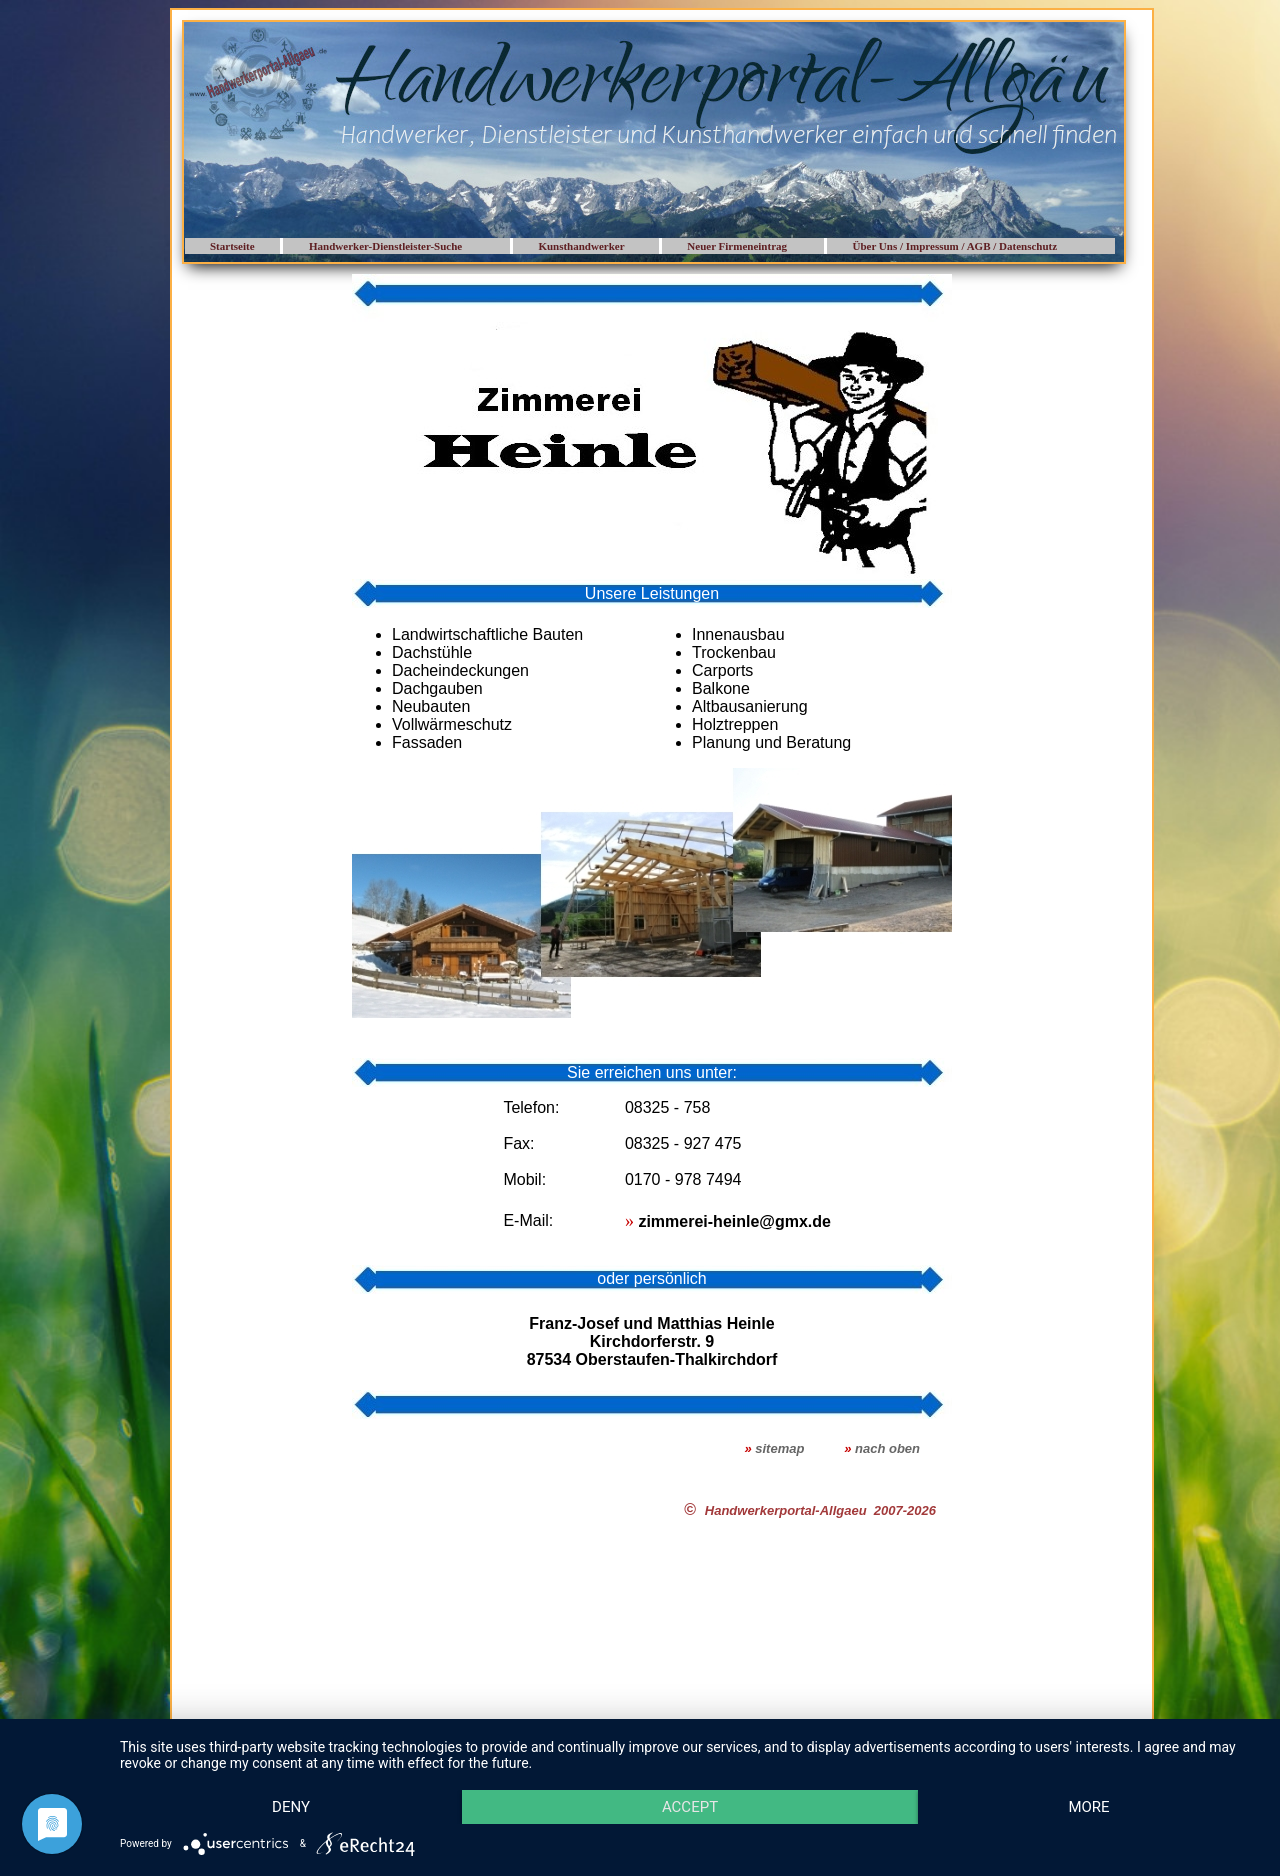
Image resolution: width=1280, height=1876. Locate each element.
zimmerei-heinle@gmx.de (734, 1221)
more (1088, 1807)
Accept (690, 1807)
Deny (291, 1807)
